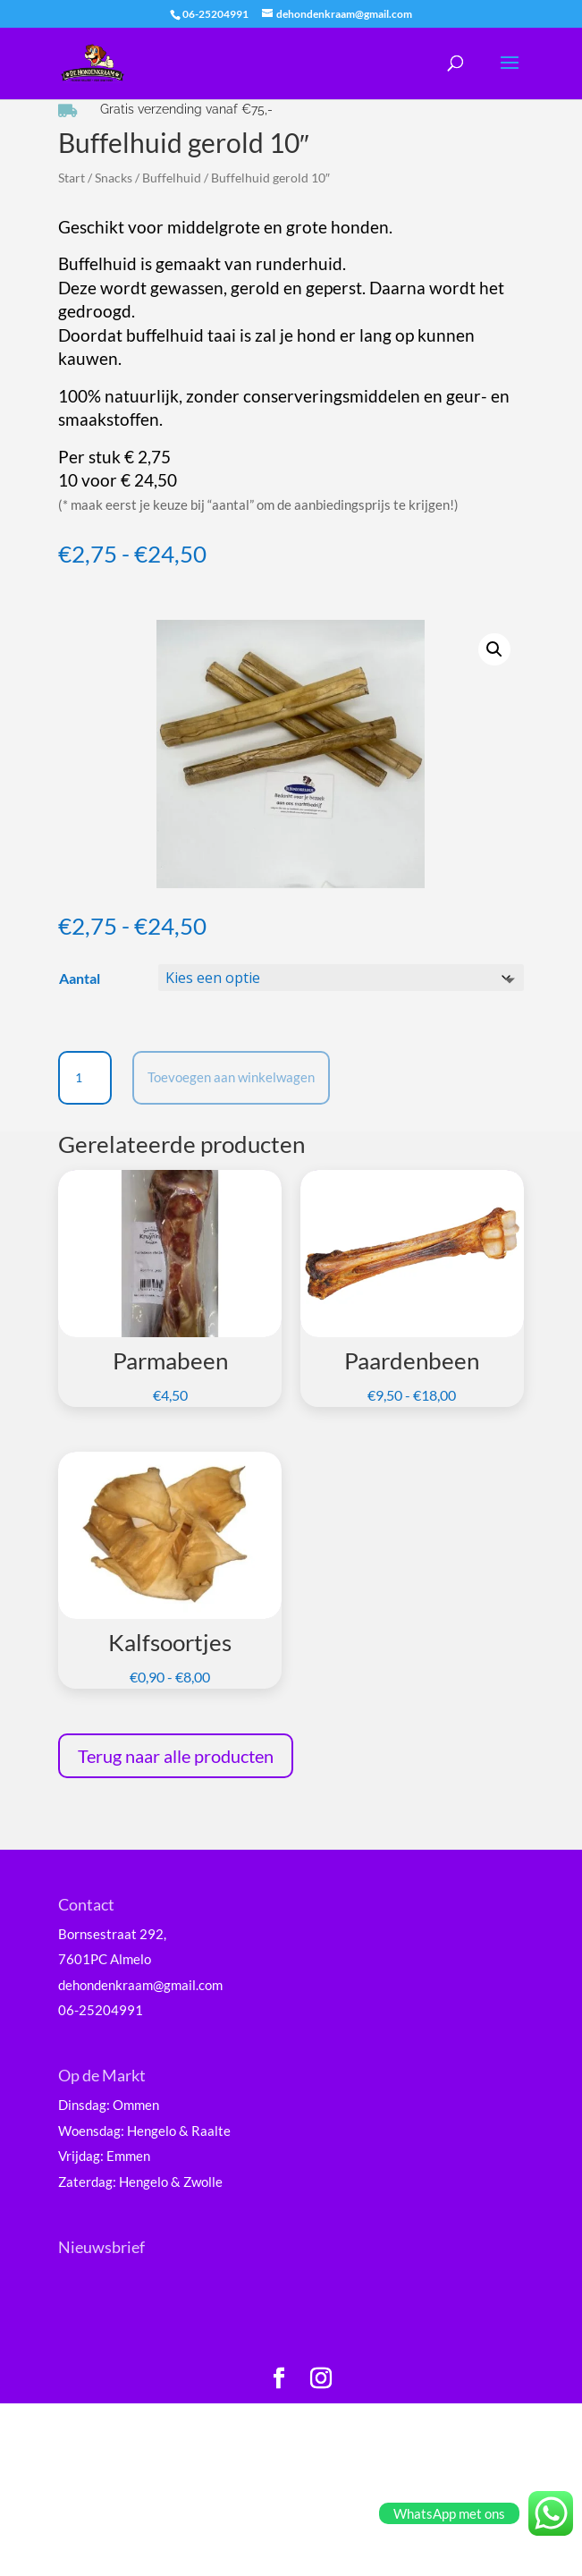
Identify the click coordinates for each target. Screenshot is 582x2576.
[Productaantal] (85, 1078)
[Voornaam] (205, 2390)
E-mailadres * (130, 2302)
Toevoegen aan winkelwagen (231, 1077)
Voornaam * (124, 2361)
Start (71, 177)
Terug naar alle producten (176, 1756)
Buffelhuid (171, 177)
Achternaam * (130, 2421)
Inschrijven (206, 2495)
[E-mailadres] (205, 2330)
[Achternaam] (205, 2449)
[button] (494, 649)
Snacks (113, 177)
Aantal (79, 978)
